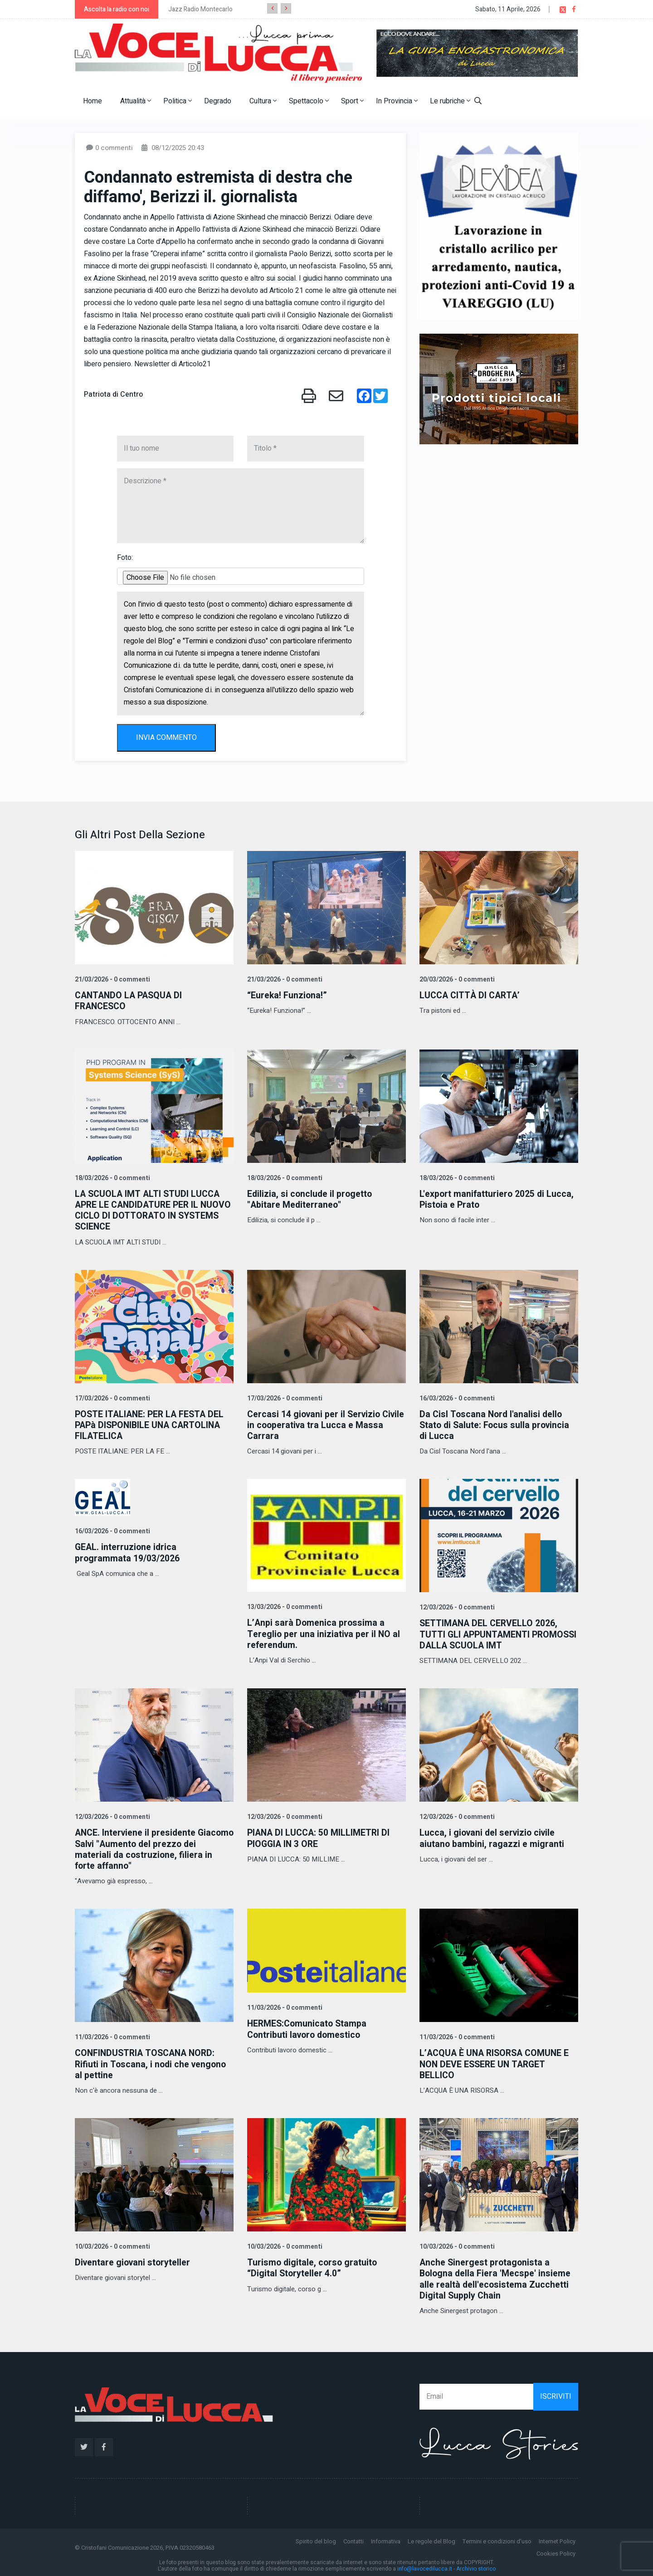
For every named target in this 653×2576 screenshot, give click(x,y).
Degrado (217, 101)
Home (92, 101)
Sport (352, 101)
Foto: (125, 557)
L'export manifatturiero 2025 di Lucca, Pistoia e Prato (497, 1199)
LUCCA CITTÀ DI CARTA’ (470, 995)
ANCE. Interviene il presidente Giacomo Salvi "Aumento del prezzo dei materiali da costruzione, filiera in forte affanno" (152, 1848)
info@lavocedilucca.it (424, 2566)
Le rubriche (450, 101)
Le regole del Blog (431, 2538)
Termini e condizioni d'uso (497, 2538)
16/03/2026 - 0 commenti (456, 1397)
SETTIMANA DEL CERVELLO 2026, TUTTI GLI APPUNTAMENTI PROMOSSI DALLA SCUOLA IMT (489, 1633)
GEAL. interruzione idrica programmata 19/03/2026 (127, 1552)
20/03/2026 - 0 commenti (456, 979)
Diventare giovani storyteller (134, 2260)
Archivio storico (476, 2566)
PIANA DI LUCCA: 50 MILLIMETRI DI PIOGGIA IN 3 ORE (319, 1837)
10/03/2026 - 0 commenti (111, 2244)
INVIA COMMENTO (166, 737)
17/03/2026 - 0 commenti (111, 1397)
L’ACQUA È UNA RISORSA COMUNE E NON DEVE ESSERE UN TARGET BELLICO (496, 2062)
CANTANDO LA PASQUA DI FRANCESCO (130, 1001)
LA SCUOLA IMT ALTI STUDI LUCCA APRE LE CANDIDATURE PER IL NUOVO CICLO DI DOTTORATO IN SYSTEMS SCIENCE (148, 1210)
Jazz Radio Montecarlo (200, 9)
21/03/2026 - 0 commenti (111, 979)
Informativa (385, 2538)
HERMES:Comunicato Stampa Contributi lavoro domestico (308, 2027)
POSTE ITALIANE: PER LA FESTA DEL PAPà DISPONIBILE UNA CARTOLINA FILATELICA (151, 1424)
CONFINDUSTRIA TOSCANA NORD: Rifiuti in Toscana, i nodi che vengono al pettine (152, 2062)
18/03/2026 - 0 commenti (111, 1177)
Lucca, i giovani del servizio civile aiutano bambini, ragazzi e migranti (492, 1837)
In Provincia (397, 101)
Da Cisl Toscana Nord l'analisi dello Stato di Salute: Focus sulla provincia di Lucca (496, 1424)
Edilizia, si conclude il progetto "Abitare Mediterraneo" (311, 1199)
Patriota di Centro (113, 394)
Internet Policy (557, 2538)
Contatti (353, 2538)
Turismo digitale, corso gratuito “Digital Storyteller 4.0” (313, 2266)
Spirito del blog (316, 2538)
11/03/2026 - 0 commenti (111, 2035)
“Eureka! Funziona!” (287, 995)
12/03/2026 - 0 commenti (456, 1606)
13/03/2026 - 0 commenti (284, 1606)
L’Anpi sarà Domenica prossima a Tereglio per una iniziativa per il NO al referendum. (325, 1632)
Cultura (263, 101)
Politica (177, 101)
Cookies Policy (555, 2551)
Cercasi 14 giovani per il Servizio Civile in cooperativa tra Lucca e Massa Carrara (315, 1424)
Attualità (135, 101)
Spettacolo (309, 101)
